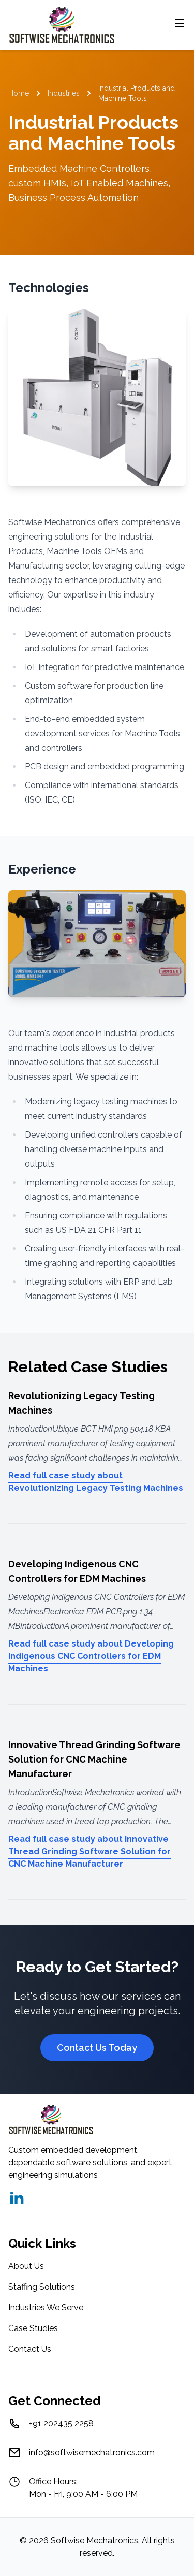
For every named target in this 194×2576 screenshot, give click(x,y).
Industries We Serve (45, 2307)
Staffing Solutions (41, 2287)
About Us (26, 2266)
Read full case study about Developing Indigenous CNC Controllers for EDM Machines (91, 1656)
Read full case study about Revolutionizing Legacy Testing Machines (95, 1482)
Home (18, 93)
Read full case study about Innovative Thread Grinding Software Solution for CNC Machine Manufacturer (89, 1851)
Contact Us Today (97, 2047)
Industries (64, 93)
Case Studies (33, 2328)
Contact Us (29, 2349)
